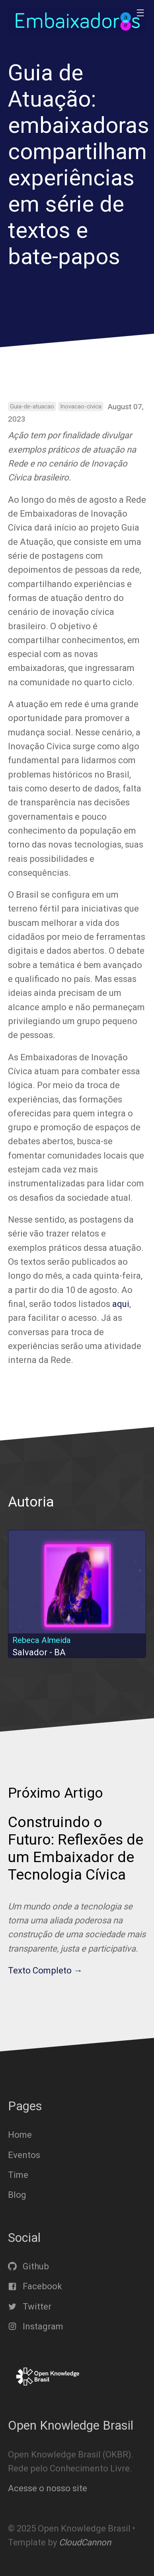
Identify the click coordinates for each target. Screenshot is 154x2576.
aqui (120, 1304)
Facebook (35, 2286)
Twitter (29, 2306)
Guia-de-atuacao (32, 406)
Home (20, 2135)
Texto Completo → (45, 1970)
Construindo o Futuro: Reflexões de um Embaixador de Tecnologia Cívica (75, 1848)
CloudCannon (85, 2542)
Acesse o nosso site (47, 2488)
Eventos (24, 2155)
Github (28, 2266)
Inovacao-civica (80, 406)
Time (18, 2175)
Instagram (35, 2326)
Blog (17, 2195)
